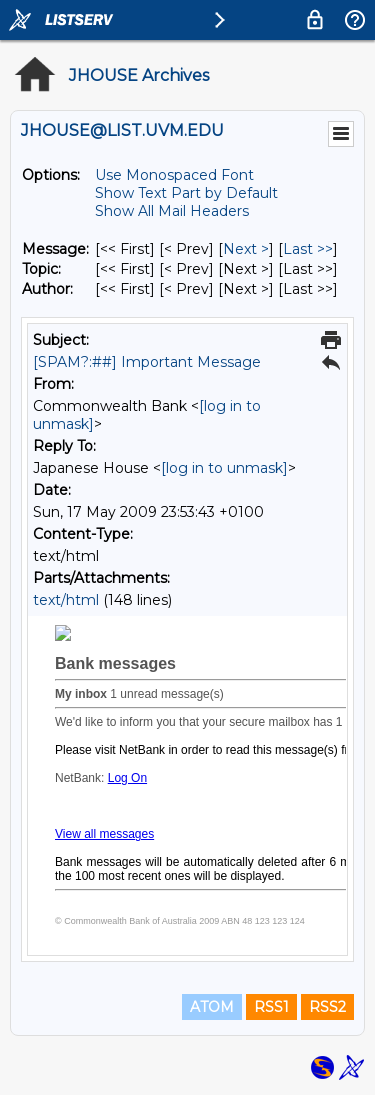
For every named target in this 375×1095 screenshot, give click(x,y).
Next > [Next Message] (246, 249)
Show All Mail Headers (172, 211)
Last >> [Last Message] (308, 249)
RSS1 (271, 1007)
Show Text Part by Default (186, 193)
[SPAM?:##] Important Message (147, 362)
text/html (66, 600)
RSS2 (327, 1007)
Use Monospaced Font (174, 175)
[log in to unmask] (224, 468)
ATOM (212, 1007)
